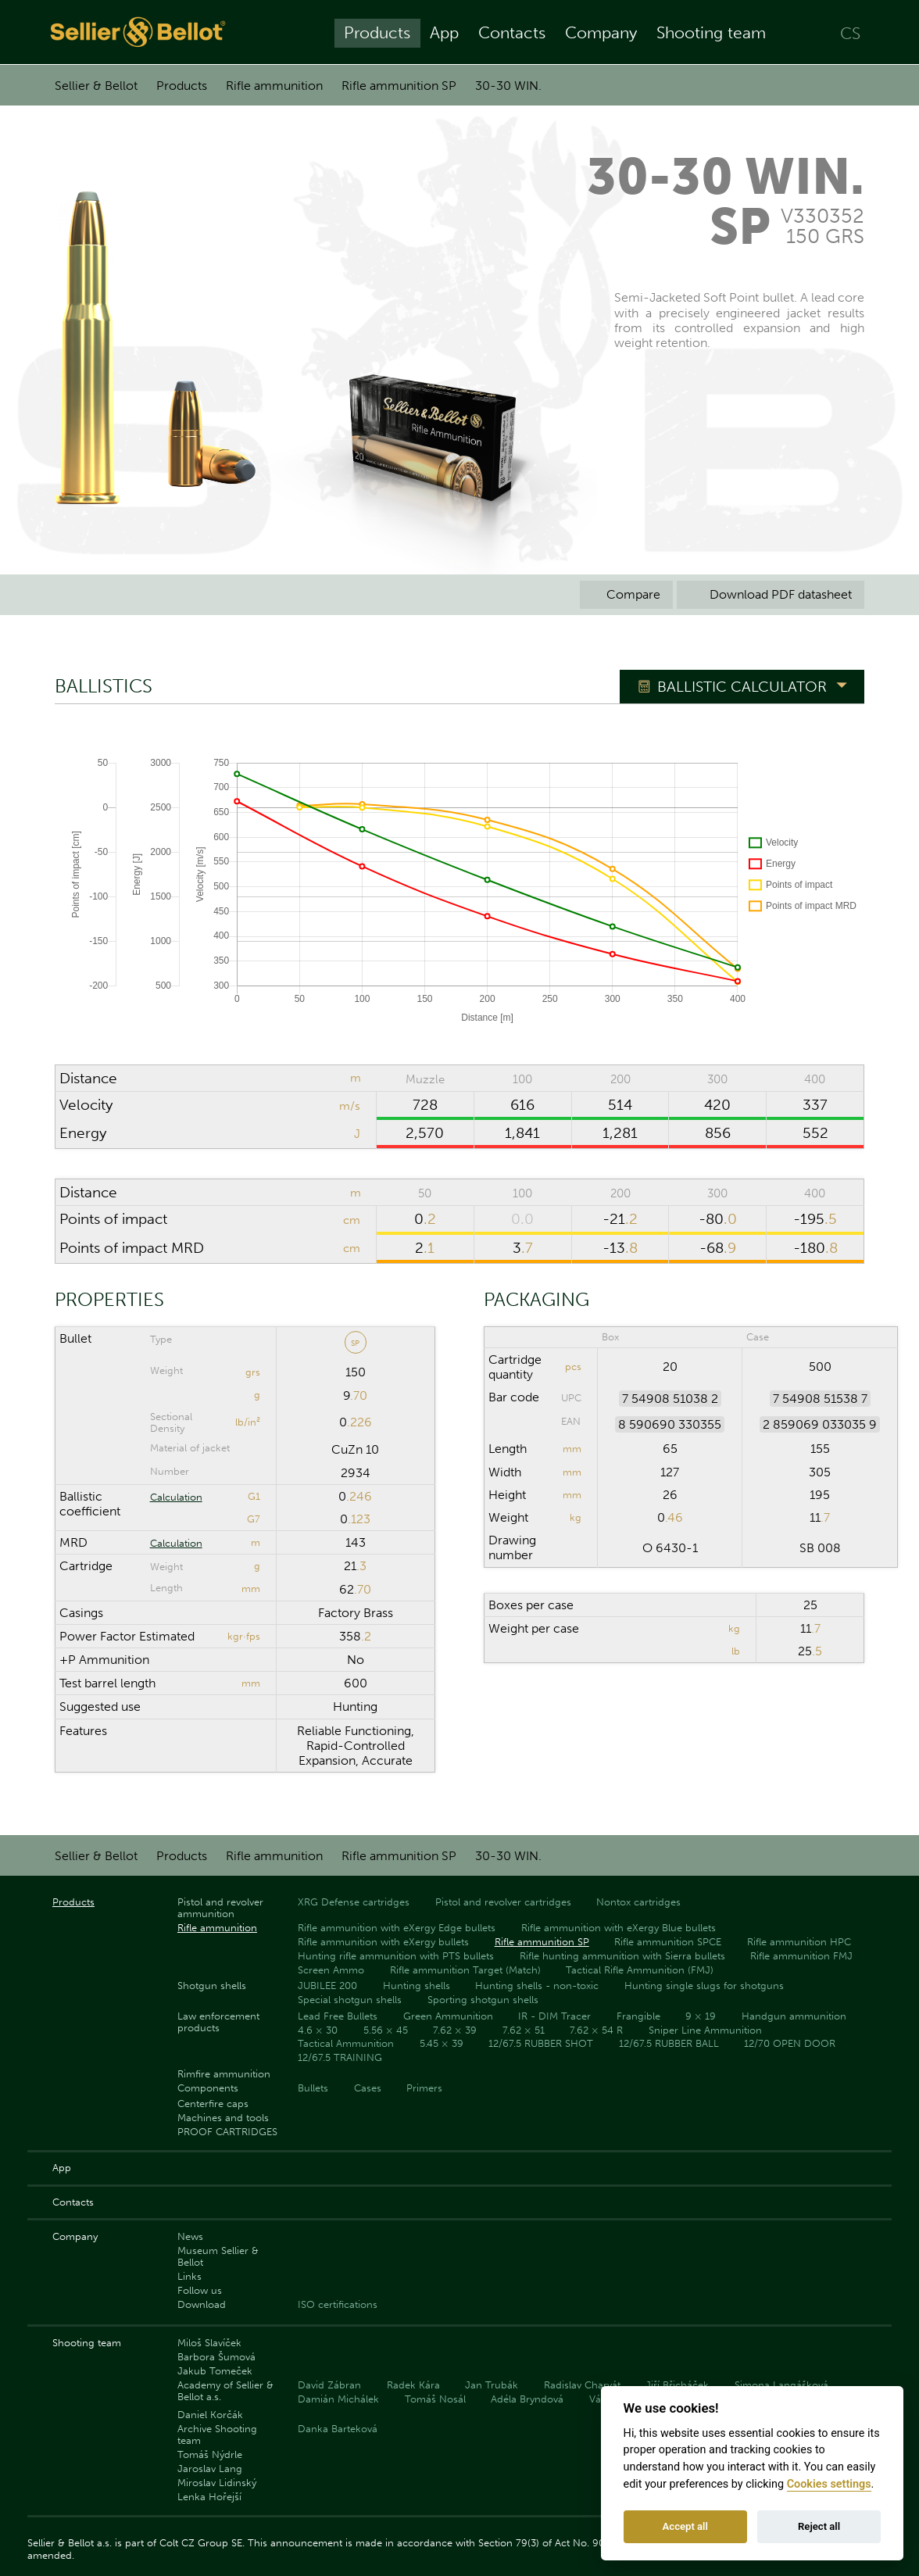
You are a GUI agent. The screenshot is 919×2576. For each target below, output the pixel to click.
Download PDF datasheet (770, 594)
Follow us (199, 2290)
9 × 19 (700, 2016)
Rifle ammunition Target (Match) (465, 1970)
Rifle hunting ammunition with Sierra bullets (622, 1956)
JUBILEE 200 (327, 1985)
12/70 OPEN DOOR (789, 2043)
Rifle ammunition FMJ (801, 1956)
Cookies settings (829, 2484)
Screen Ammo (331, 1970)
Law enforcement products (218, 2022)
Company (601, 32)
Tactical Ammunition (346, 2043)
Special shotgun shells (350, 1999)
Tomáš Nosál (435, 2399)
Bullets (313, 2088)
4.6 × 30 (318, 2030)
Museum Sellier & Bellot (218, 2256)
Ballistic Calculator (742, 687)
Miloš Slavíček (209, 2343)
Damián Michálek (338, 2399)
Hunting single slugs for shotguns (704, 1985)
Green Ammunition (448, 2016)
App (444, 32)
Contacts (511, 32)
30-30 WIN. (508, 85)
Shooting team (711, 32)
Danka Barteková (337, 2429)
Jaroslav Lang (209, 2468)
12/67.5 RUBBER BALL (669, 2043)
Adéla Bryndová (527, 2399)
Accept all (685, 2526)
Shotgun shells (211, 1985)
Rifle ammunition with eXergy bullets (383, 1942)
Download (201, 2304)
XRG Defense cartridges (353, 1902)
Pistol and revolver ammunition (220, 1907)
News (190, 2236)
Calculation (176, 1497)
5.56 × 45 (385, 2030)
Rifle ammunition (274, 85)
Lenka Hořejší (209, 2497)
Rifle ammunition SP (398, 85)
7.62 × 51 (523, 2030)
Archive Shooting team (217, 2434)
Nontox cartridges (638, 1902)
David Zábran (329, 2385)
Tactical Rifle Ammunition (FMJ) (639, 1970)
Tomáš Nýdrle (209, 2454)
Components (207, 2088)
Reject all (819, 2526)
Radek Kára (413, 2385)
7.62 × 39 (455, 2030)
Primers (424, 2088)
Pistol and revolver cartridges (503, 1902)
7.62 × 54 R (596, 2030)
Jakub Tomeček (214, 2371)
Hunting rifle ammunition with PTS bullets (396, 1956)
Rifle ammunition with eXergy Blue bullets (618, 1928)
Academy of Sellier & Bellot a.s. (225, 2390)
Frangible (638, 2016)
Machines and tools (223, 2117)
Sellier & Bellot (96, 85)
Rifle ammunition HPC (799, 1942)
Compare (626, 594)
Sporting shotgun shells (482, 1999)
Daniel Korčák (210, 2414)
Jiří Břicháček (677, 2385)
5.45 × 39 (441, 2043)
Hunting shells (416, 1985)
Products (377, 32)
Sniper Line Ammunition (705, 2030)
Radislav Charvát (582, 2385)
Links (189, 2276)
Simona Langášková (781, 2385)
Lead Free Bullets (337, 2016)
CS (850, 32)
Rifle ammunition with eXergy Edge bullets (396, 1928)
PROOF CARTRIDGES (227, 2132)
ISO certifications (337, 2304)
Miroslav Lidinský (216, 2482)
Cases (367, 2088)
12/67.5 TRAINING (340, 2057)
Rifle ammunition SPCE (667, 1942)
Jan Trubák (491, 2385)
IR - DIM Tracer (554, 2016)
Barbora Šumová (216, 2357)
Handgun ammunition (794, 2016)
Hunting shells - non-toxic (537, 1985)
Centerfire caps (213, 2103)
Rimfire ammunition (223, 2074)
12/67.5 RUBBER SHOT (540, 2043)
